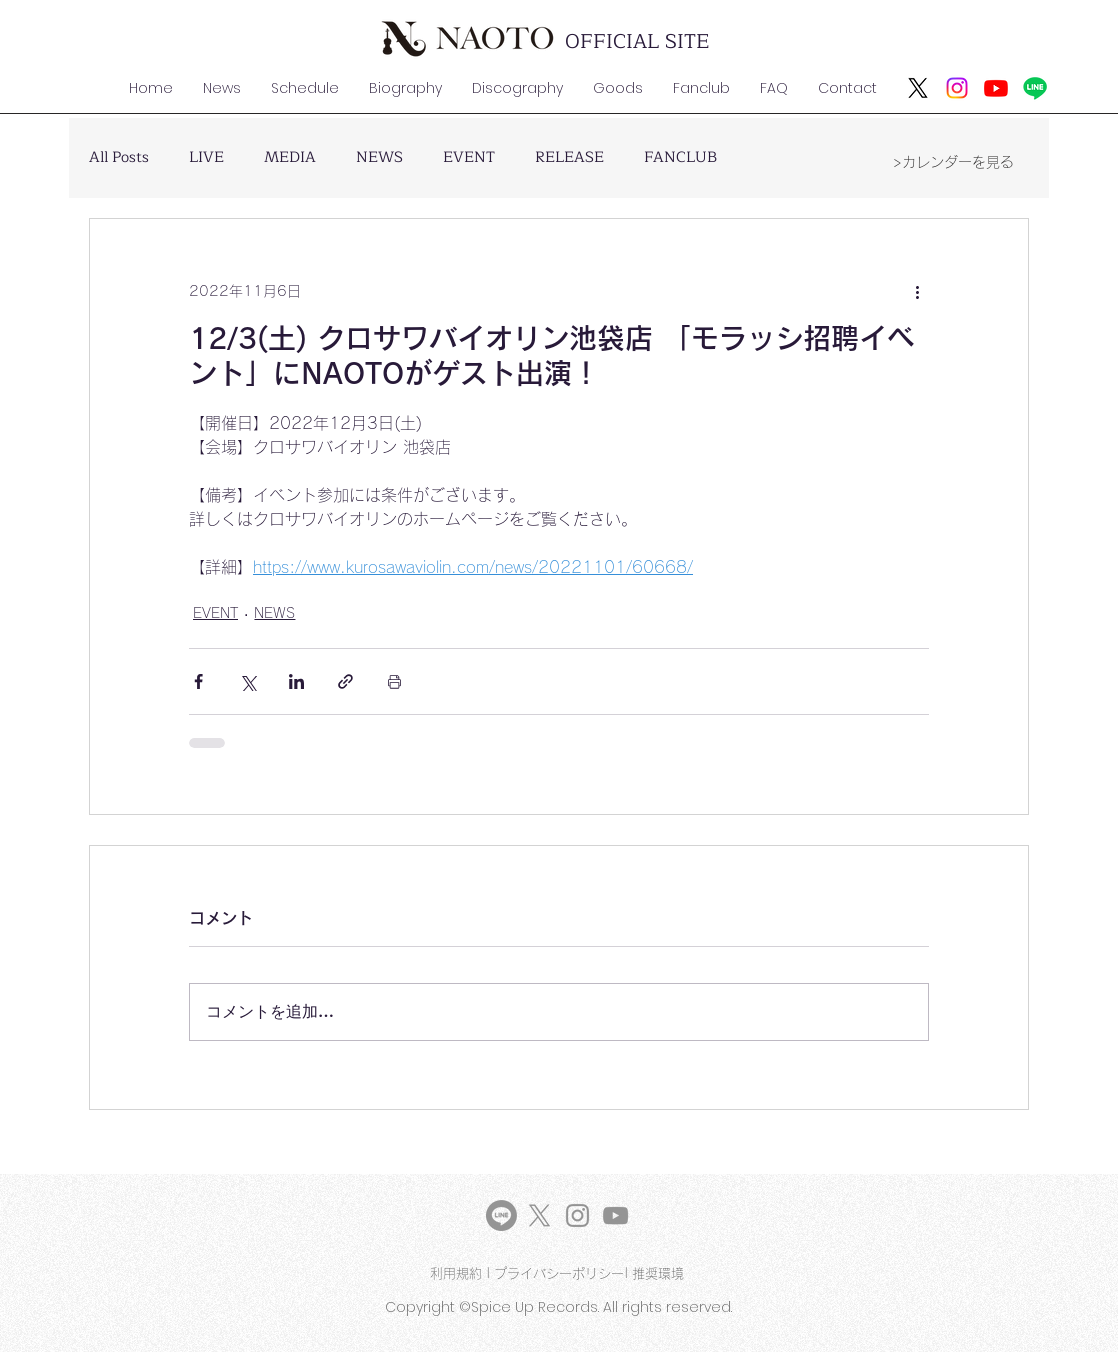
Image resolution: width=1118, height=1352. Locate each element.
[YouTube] (615, 1215)
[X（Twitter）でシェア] (247, 681)
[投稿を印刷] (394, 681)
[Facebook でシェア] (198, 681)
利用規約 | (462, 1273)
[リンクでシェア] (345, 681)
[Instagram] (957, 88)
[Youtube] (996, 88)
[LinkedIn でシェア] (296, 681)
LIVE (206, 158)
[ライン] (1035, 88)
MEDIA (290, 158)
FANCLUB (680, 158)
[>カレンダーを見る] (953, 162)
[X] (918, 88)
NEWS (379, 158)
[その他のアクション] (917, 291)
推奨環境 (660, 1273)
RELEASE (569, 158)
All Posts (119, 158)
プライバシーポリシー (559, 1273)
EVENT (469, 158)
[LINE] (501, 1215)
